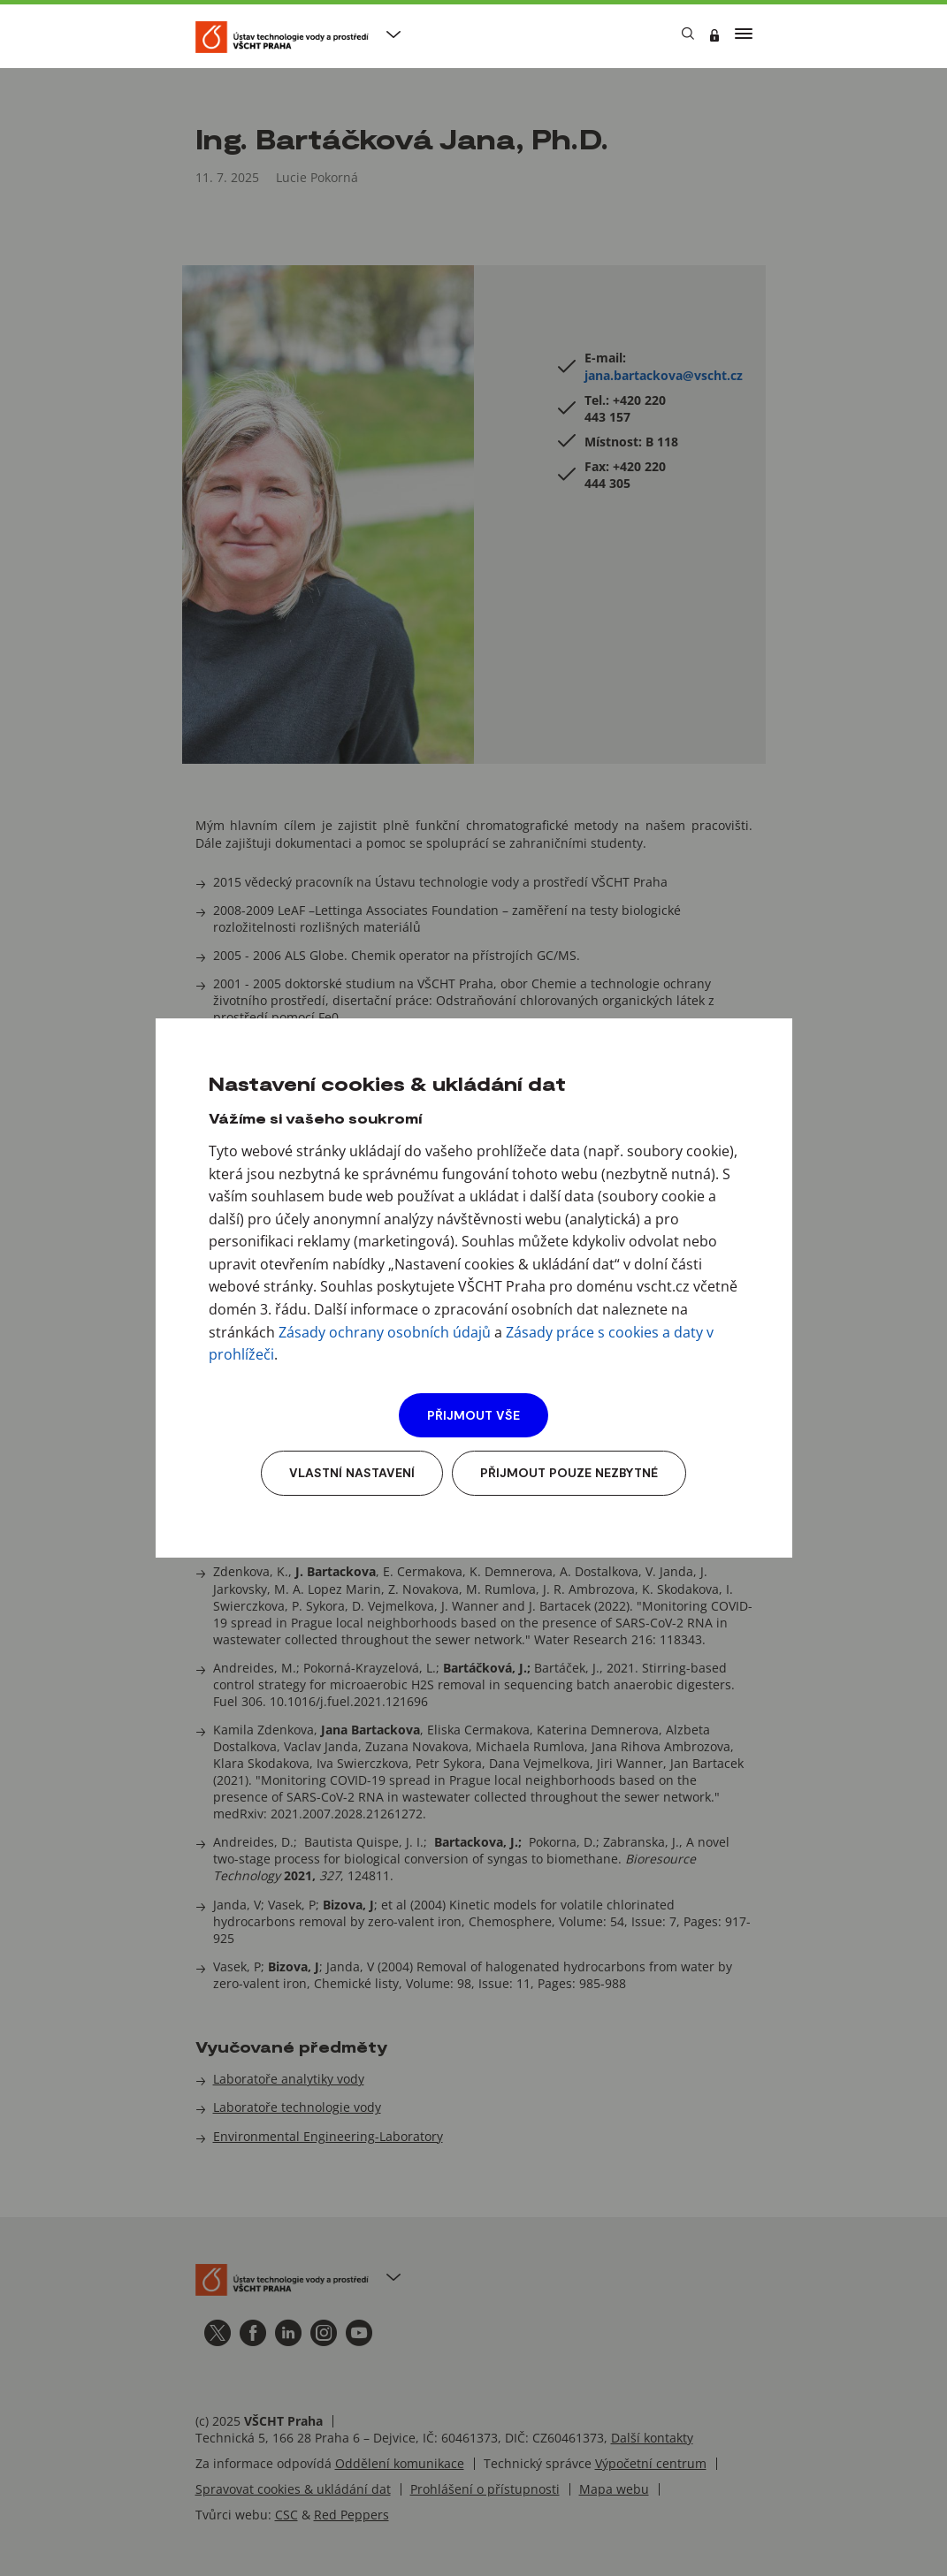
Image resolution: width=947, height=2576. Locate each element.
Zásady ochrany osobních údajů (385, 1332)
